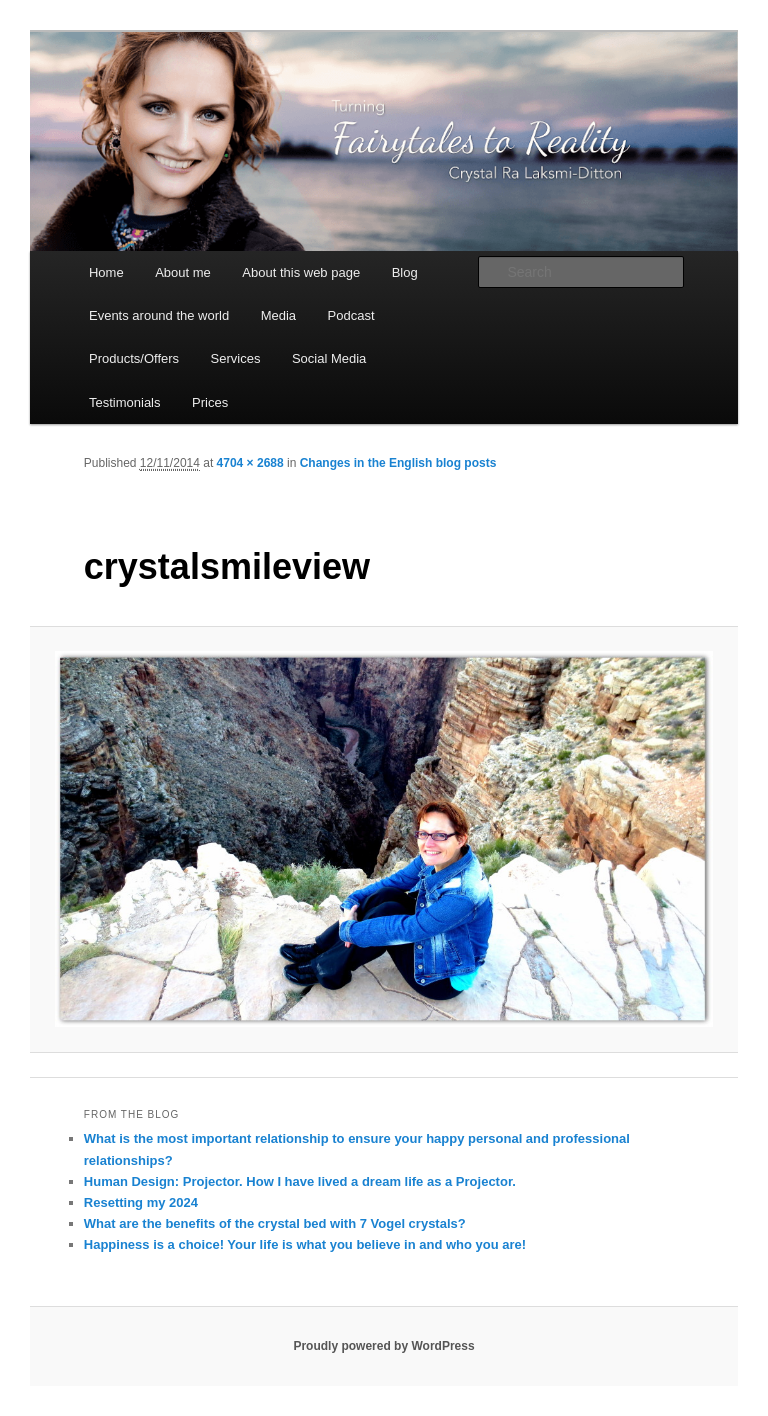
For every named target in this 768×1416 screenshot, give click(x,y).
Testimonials (125, 402)
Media (278, 315)
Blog (405, 272)
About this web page (301, 272)
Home (106, 272)
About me (183, 272)
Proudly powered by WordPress (383, 1346)
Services (236, 358)
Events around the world (159, 315)
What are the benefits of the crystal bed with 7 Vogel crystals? (275, 1223)
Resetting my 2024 (141, 1202)
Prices (210, 402)
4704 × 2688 (250, 463)
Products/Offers (134, 358)
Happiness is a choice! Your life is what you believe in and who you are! (305, 1244)
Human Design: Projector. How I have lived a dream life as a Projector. (300, 1181)
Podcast (351, 315)
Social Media (329, 358)
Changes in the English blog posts (398, 463)
